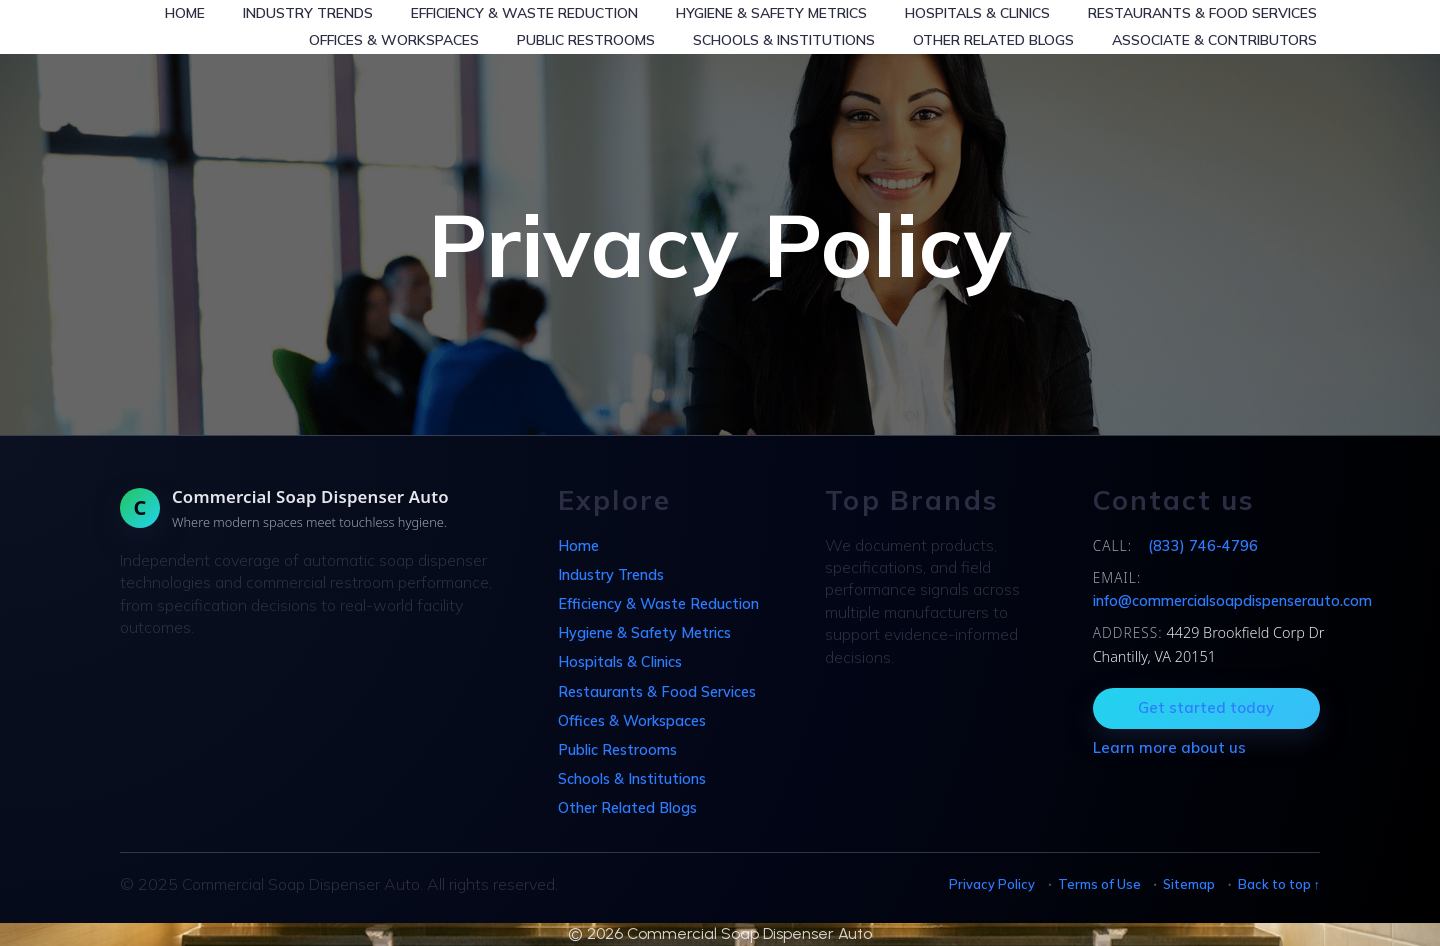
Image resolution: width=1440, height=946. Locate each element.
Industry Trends (308, 13)
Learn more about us (1169, 747)
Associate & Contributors (1214, 40)
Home (185, 13)
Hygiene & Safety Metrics (771, 13)
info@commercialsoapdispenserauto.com (1232, 601)
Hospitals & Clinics (977, 13)
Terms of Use (1099, 884)
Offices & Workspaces (394, 40)
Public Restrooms (586, 40)
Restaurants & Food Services (1202, 13)
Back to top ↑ (1279, 884)
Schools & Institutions (784, 40)
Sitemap (1189, 884)
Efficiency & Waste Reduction (524, 13)
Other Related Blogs (993, 40)
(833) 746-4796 (1203, 546)
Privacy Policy (992, 884)
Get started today (1206, 707)
